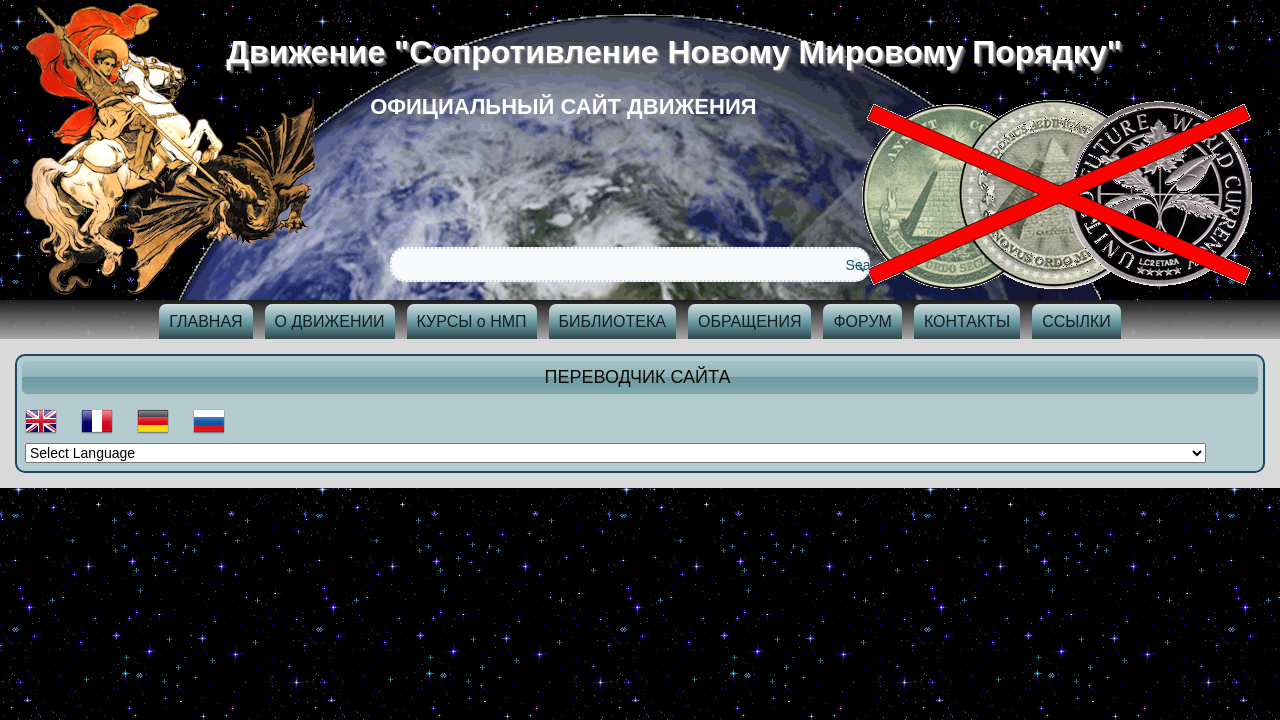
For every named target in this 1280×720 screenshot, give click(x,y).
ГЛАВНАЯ (205, 321)
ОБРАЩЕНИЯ (750, 321)
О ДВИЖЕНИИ (330, 321)
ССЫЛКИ (1076, 321)
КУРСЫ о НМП (472, 321)
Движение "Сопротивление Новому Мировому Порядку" (682, 52)
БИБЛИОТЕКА (612, 321)
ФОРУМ (862, 321)
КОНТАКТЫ (967, 321)
